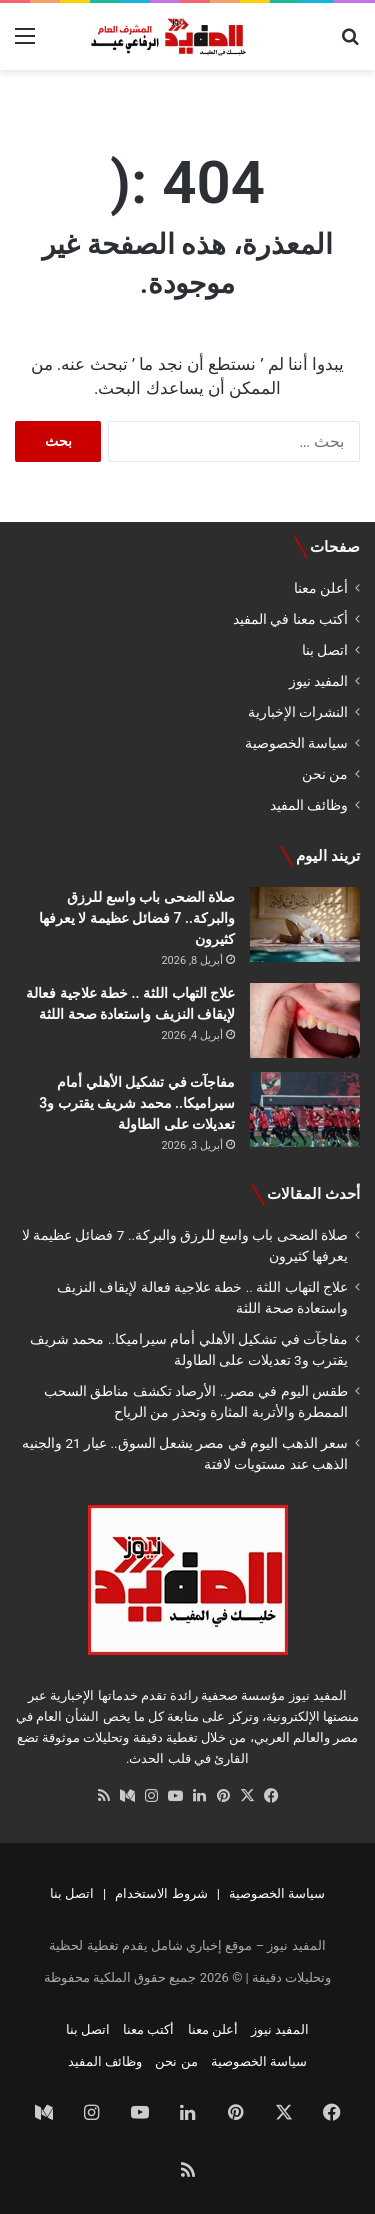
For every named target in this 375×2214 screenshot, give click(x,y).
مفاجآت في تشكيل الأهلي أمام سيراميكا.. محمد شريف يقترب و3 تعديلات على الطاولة (137, 1103)
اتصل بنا (325, 650)
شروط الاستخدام (161, 1893)
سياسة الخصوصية (296, 743)
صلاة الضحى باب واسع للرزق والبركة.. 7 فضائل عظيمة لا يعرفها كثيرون (137, 918)
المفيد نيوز (318, 681)
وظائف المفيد (309, 805)
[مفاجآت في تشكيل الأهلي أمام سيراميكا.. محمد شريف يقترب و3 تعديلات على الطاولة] (305, 1109)
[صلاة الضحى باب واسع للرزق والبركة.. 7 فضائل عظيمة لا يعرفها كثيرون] (305, 924)
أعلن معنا (321, 588)
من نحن (325, 774)
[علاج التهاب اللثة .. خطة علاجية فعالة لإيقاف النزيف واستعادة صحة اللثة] (305, 1020)
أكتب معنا (148, 2029)
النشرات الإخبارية (298, 712)
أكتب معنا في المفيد (290, 619)
